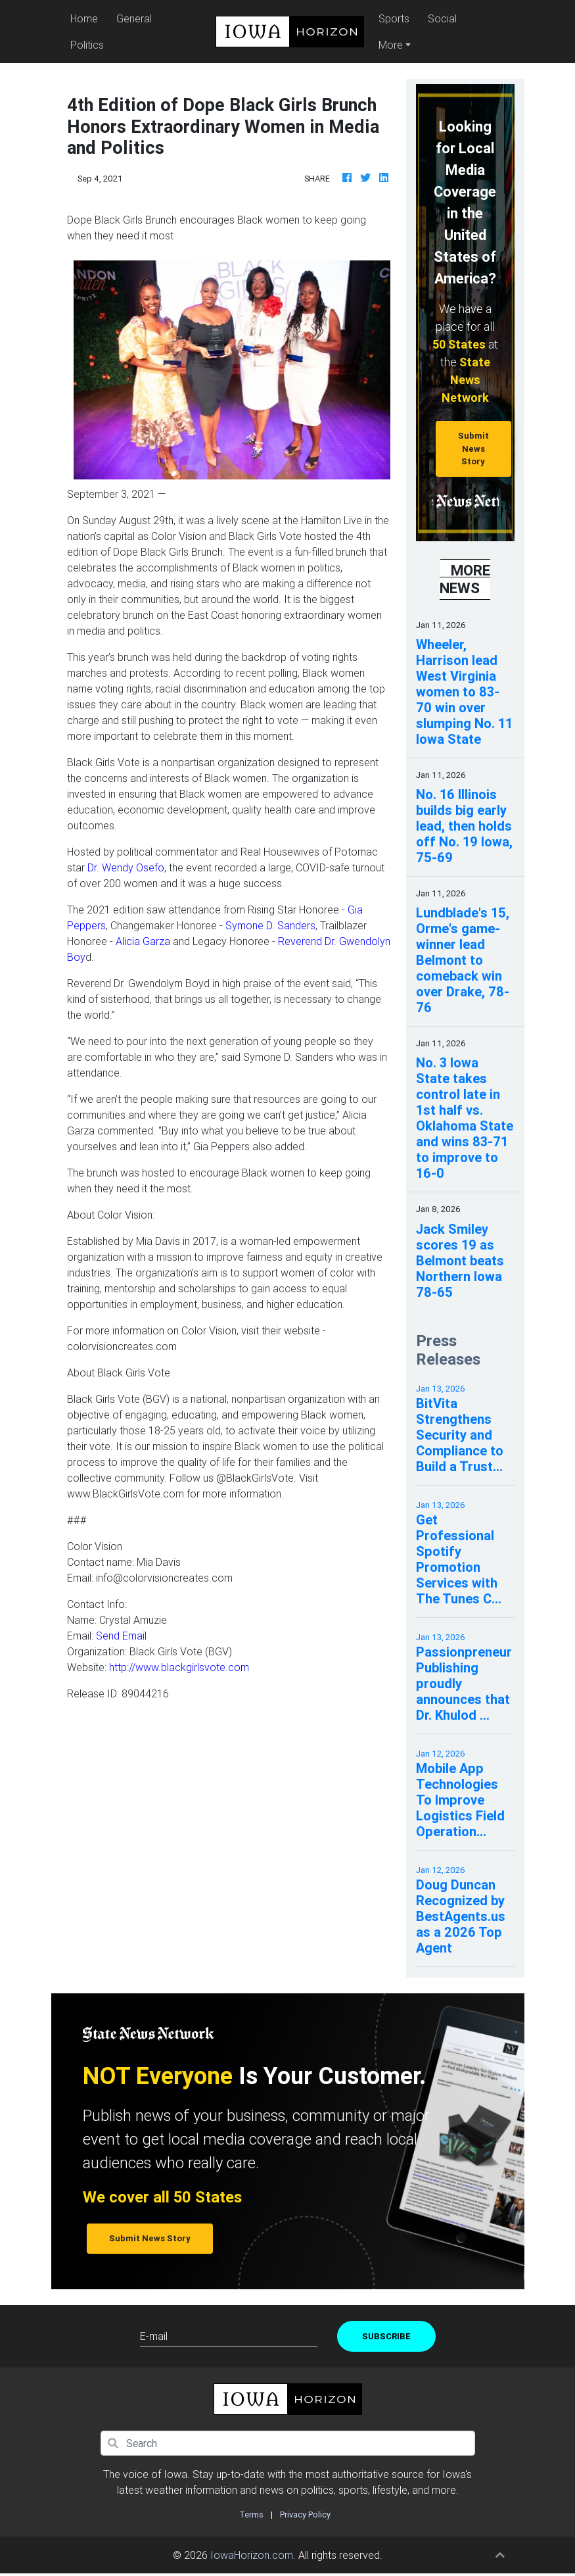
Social (442, 18)
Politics (87, 44)
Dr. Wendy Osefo (125, 867)
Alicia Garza (143, 941)
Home (86, 17)
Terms (251, 2514)
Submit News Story (473, 448)
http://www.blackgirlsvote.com (179, 1667)
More (391, 44)
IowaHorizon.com (251, 2555)
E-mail (154, 2336)
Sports (394, 18)
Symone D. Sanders (270, 925)
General (134, 18)
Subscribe (386, 2336)
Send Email (121, 1635)
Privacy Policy (305, 2514)
